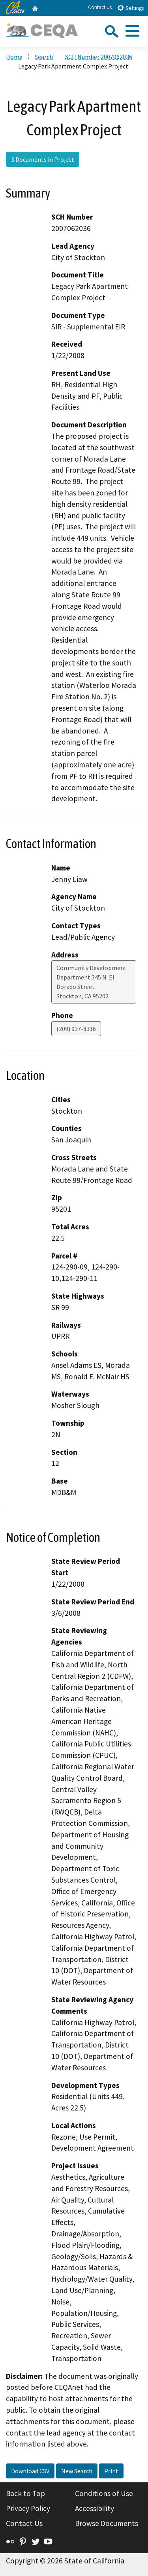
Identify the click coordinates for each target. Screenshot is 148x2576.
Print (111, 2471)
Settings (130, 7)
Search (44, 57)
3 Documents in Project (42, 159)
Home (14, 57)
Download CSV (30, 2471)
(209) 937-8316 (76, 1029)
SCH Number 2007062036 (98, 57)
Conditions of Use (104, 2493)
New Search (76, 2471)
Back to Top (25, 2493)
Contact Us (100, 7)
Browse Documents (106, 2523)
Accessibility (94, 2508)
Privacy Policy (28, 2508)
